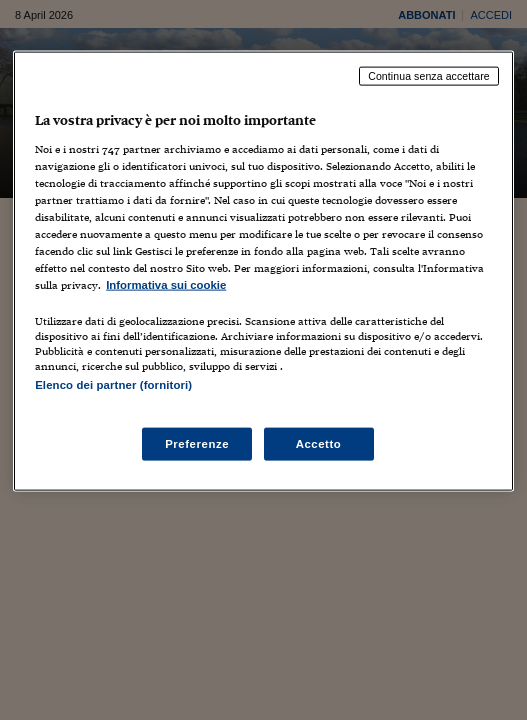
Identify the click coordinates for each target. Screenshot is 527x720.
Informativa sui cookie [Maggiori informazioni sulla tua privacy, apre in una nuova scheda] (166, 285)
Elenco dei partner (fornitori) (113, 385)
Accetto (319, 443)
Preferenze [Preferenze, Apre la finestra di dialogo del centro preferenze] (197, 443)
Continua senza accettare (429, 76)
